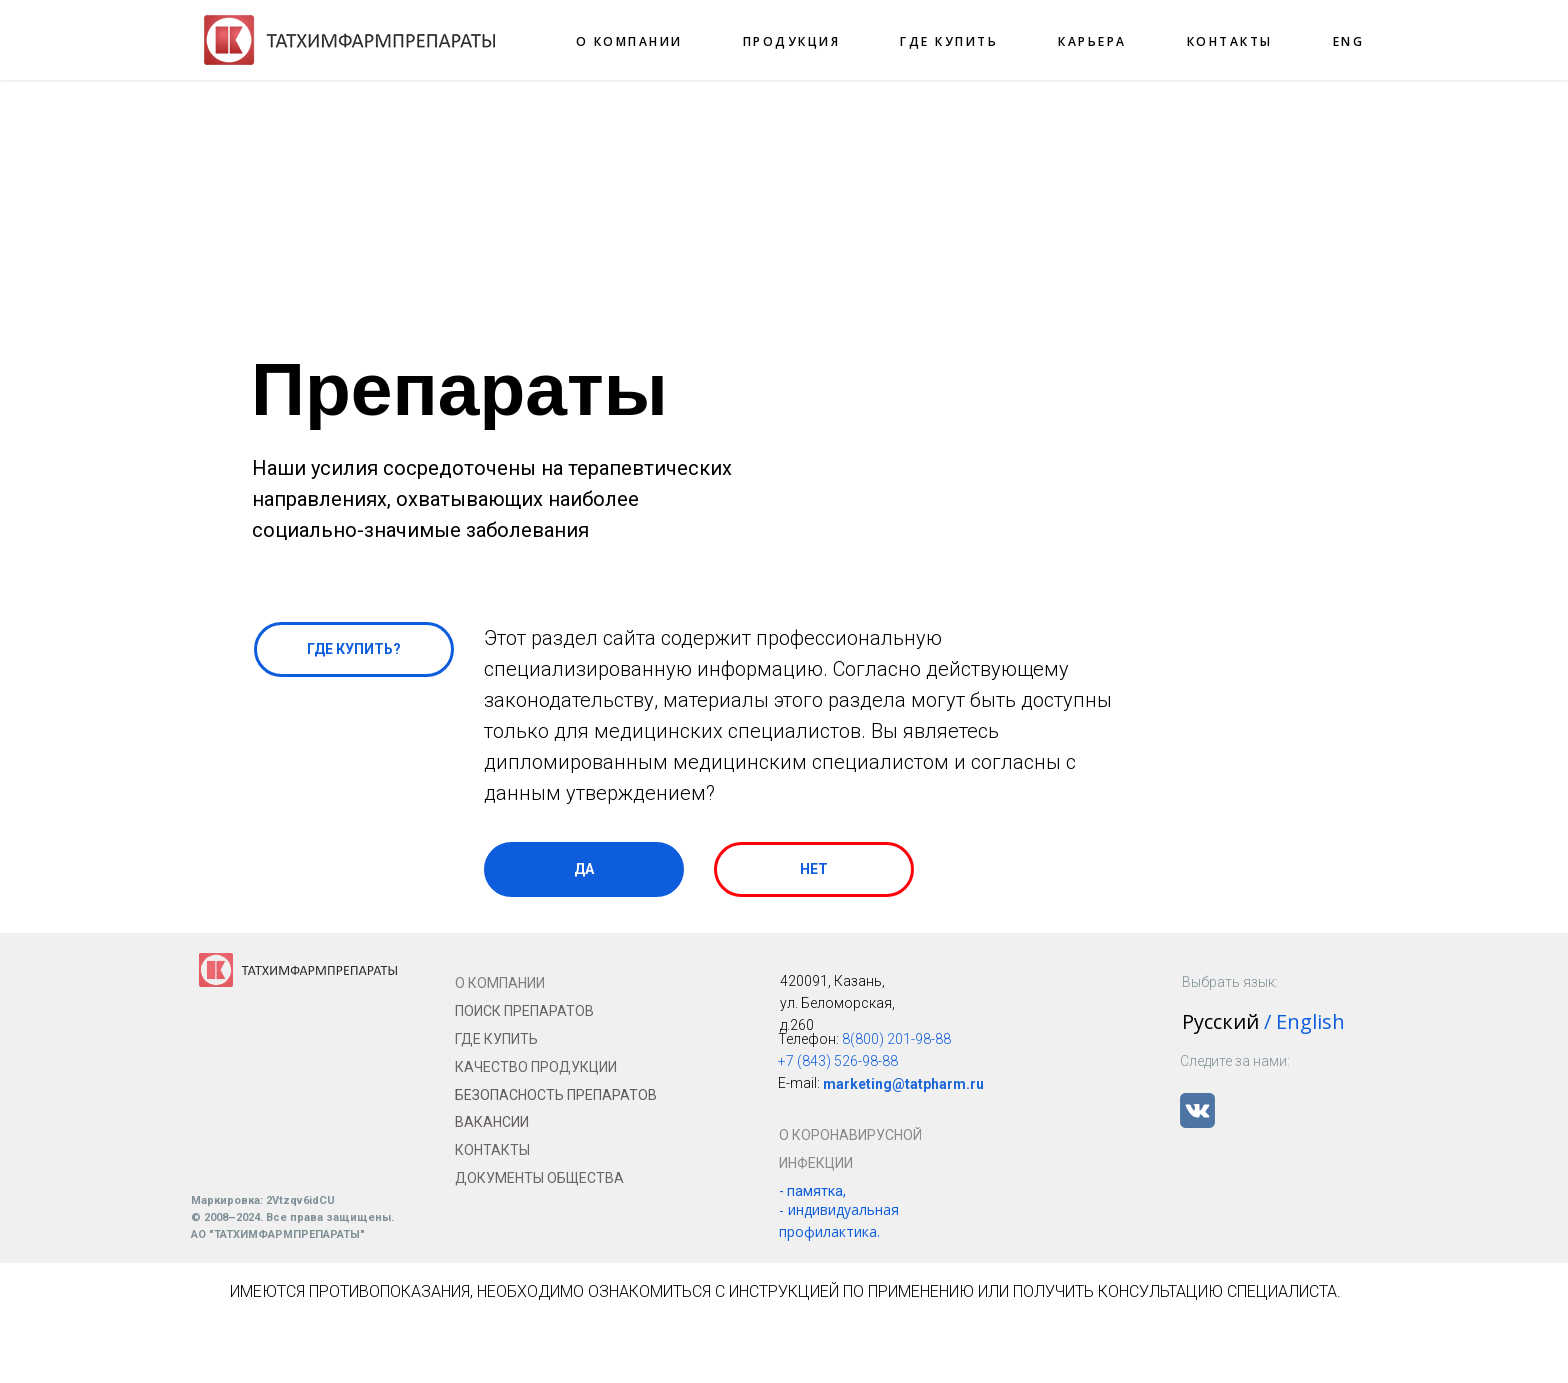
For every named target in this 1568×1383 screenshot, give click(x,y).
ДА (584, 869)
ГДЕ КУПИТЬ (949, 41)
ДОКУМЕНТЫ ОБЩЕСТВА (539, 1178)
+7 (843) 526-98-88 (838, 1061)
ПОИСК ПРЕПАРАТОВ (524, 1011)
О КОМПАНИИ (629, 41)
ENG (1349, 41)
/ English (1304, 1021)
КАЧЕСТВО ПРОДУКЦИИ (536, 1067)
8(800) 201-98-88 (896, 1039)
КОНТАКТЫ (1230, 41)
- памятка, (812, 1191)
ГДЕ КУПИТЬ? (354, 649)
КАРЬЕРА (1092, 41)
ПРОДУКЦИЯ (792, 41)
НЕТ (814, 869)
